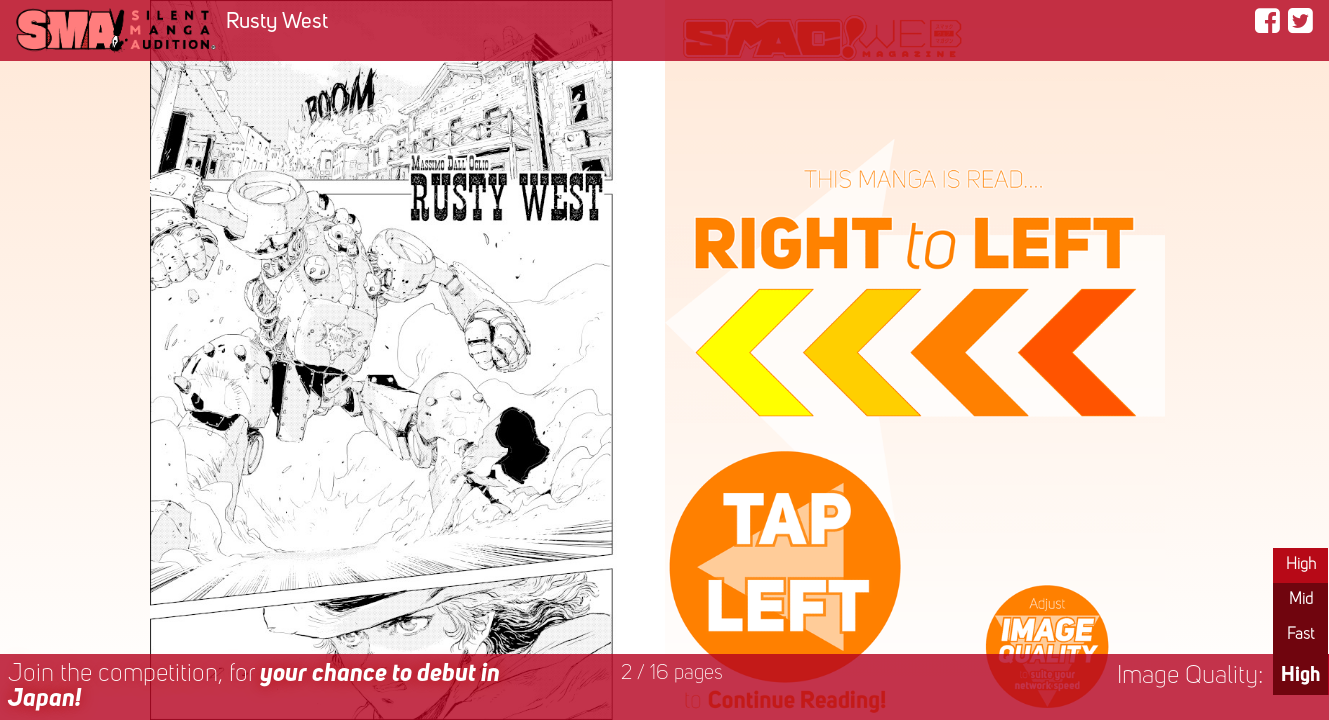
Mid (1301, 600)
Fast (1300, 635)
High (1301, 565)
